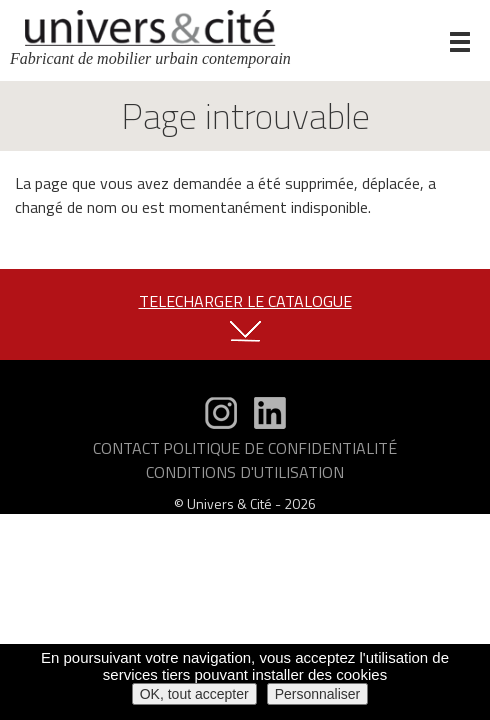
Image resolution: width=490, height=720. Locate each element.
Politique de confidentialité (280, 448)
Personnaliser (318, 694)
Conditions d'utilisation (245, 472)
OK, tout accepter (194, 694)
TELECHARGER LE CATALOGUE (245, 301)
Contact (126, 448)
